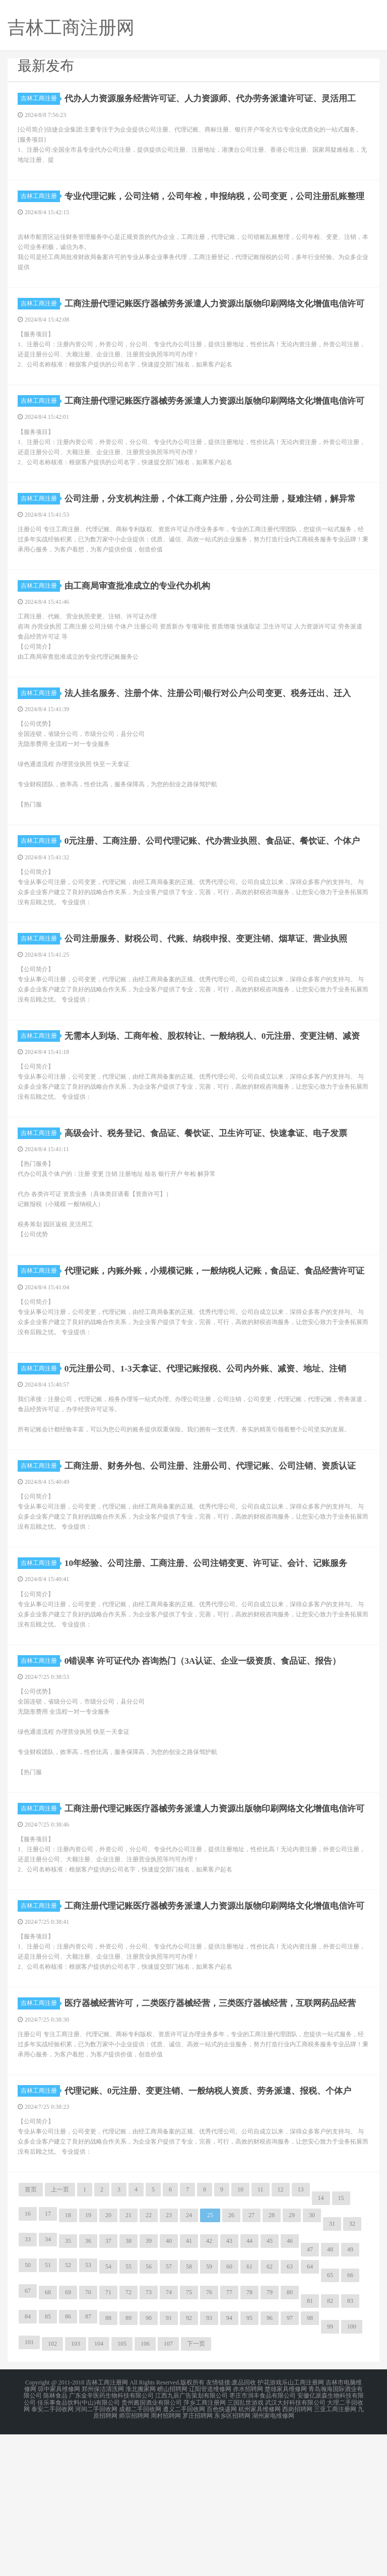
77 (229, 2437)
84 (28, 2461)
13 (301, 2334)
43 (229, 2386)
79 (270, 2437)
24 (189, 2360)
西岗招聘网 (297, 2551)
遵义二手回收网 (184, 2551)
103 (75, 2488)
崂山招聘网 (172, 2533)
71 (108, 2437)
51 (48, 2410)
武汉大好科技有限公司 (295, 2545)
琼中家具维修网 (59, 2533)
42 (209, 2386)
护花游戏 (269, 2527)
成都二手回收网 (140, 2551)
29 (292, 2360)
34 (48, 2384)
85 (48, 2461)
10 (240, 2334)
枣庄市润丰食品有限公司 (262, 2539)
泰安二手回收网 (52, 2551)
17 (48, 2358)
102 (52, 2488)
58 (189, 2411)
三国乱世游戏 (245, 2545)
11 (260, 2334)
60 (229, 2411)
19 (88, 2360)
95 (249, 2463)
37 (108, 2386)
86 (68, 2461)
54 (108, 2411)
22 (149, 2360)
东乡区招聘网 (232, 2557)
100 (351, 2471)
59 (209, 2411)
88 (108, 2463)
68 (48, 2437)
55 (128, 2411)
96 (270, 2463)
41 (189, 2386)
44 (249, 2386)
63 (290, 2411)
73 (149, 2437)
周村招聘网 (166, 2557)
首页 (31, 2334)
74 (169, 2437)
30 (312, 2360)
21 (128, 2360)
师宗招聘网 (134, 2557)
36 (88, 2386)
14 (321, 2343)
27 (251, 2360)
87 (88, 2461)
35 (68, 2386)
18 (68, 2360)
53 (88, 2410)
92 (189, 2463)
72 (128, 2437)
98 (310, 2463)
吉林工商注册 (40, 98)
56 (149, 2411)
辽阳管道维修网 (210, 2533)
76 (209, 2437)
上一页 (60, 2334)
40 (169, 2386)
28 (272, 2360)
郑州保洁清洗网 (103, 2533)
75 (189, 2437)
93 (209, 2463)
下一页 (196, 2488)
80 (290, 2437)
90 (149, 2463)
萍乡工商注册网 (204, 2545)
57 (169, 2411)
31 (332, 2368)
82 (330, 2445)
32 (352, 2368)
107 (168, 2488)
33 (28, 2384)
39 (149, 2386)
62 (270, 2411)
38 (128, 2386)
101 (29, 2487)
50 (28, 2410)
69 (68, 2437)
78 (249, 2437)
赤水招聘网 (248, 2533)
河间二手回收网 (96, 2551)
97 (290, 2463)
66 (350, 2420)
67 (28, 2435)
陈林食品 (55, 2539)
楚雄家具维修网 (286, 2533)
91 (169, 2463)
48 (330, 2394)
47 (310, 2394)
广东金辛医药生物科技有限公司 (111, 2539)
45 (270, 2386)
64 (310, 2411)
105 (121, 2488)
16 (28, 2358)
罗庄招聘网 (197, 2557)
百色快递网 (222, 2551)
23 (169, 2360)
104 (98, 2488)
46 (290, 2386)
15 (341, 2343)
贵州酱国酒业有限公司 (151, 2545)
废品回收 (244, 2527)
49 (350, 2394)
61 (249, 2411)
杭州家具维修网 (259, 2551)
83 (350, 2445)
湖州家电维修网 (273, 2557)
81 (310, 2445)
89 (128, 2463)
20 (108, 2360)
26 (231, 2360)
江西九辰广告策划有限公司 (191, 2539)
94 (229, 2463)
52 (68, 2410)
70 (88, 2437)
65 (330, 2420)
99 (330, 2471)
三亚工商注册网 (335, 2551)
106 (145, 2488)
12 (281, 2334)
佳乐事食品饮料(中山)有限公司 (78, 2545)
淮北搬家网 (140, 2533)
